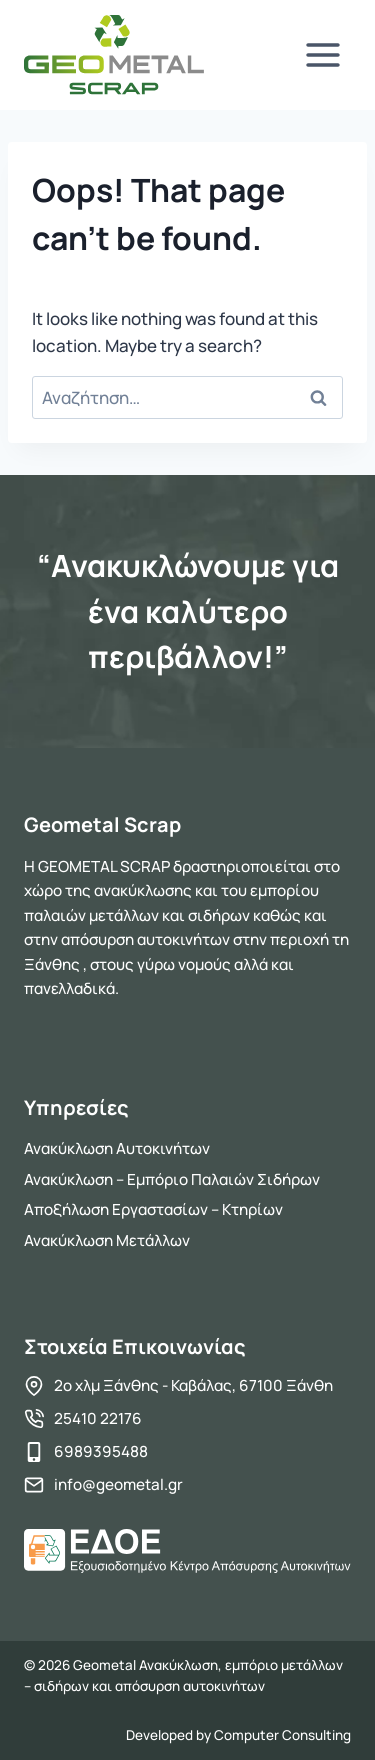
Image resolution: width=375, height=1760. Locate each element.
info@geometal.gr (118, 1484)
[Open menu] (322, 54)
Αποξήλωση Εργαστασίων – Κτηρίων (153, 1209)
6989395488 (101, 1451)
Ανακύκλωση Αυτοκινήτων (117, 1148)
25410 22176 (98, 1418)
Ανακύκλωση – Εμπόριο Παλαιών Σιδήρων (172, 1179)
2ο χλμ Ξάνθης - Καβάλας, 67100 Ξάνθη (193, 1385)
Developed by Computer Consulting (238, 1735)
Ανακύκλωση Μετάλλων (107, 1240)
